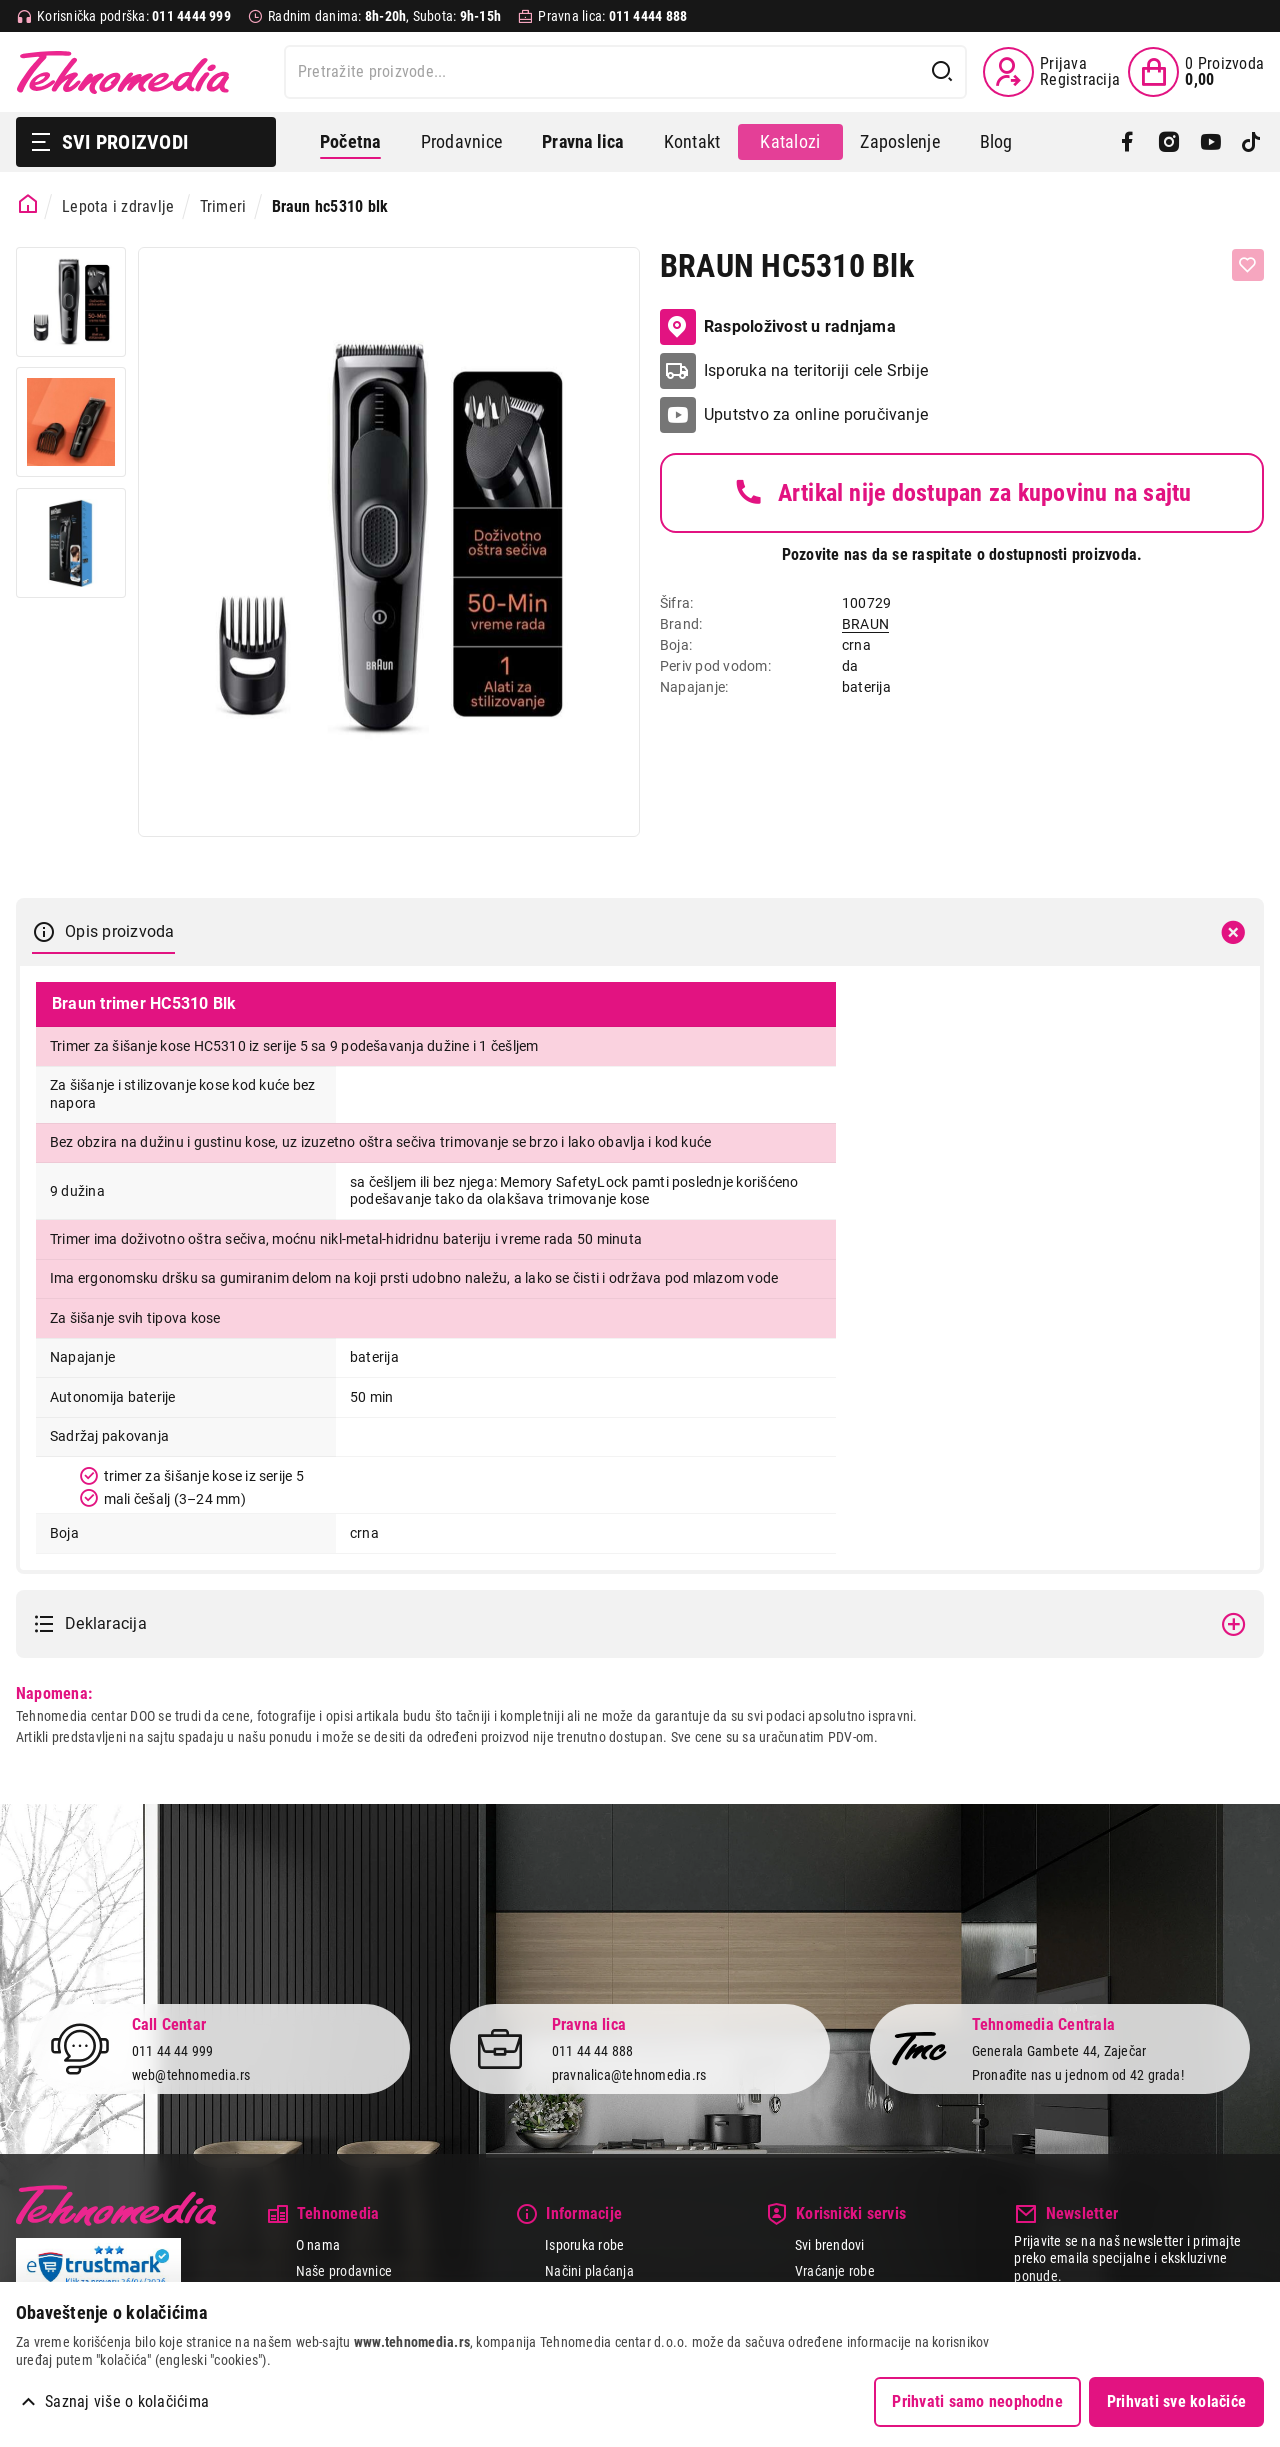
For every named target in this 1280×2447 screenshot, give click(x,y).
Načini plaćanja (589, 2271)
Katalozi (790, 141)
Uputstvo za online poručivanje (816, 414)
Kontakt (692, 141)
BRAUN (865, 624)
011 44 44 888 (593, 2050)
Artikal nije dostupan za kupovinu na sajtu (961, 493)
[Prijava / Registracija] (1051, 72)
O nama (318, 2245)
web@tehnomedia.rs (191, 2075)
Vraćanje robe (835, 2271)
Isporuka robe (584, 2245)
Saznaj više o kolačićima (127, 2401)
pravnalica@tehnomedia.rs (629, 2075)
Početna (350, 141)
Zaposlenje (899, 141)
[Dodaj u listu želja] (1248, 265)
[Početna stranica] (28, 204)
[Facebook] (1127, 142)
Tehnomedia (123, 72)
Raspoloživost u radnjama (778, 327)
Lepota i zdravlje (118, 206)
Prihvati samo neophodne (977, 2401)
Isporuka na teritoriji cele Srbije (816, 370)
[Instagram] (1168, 142)
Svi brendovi (830, 2245)
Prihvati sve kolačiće (1176, 2401)
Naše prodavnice (344, 2271)
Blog (996, 141)
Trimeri (223, 206)
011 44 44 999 (173, 2050)
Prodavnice (461, 141)
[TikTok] (1251, 142)
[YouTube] (1210, 142)
